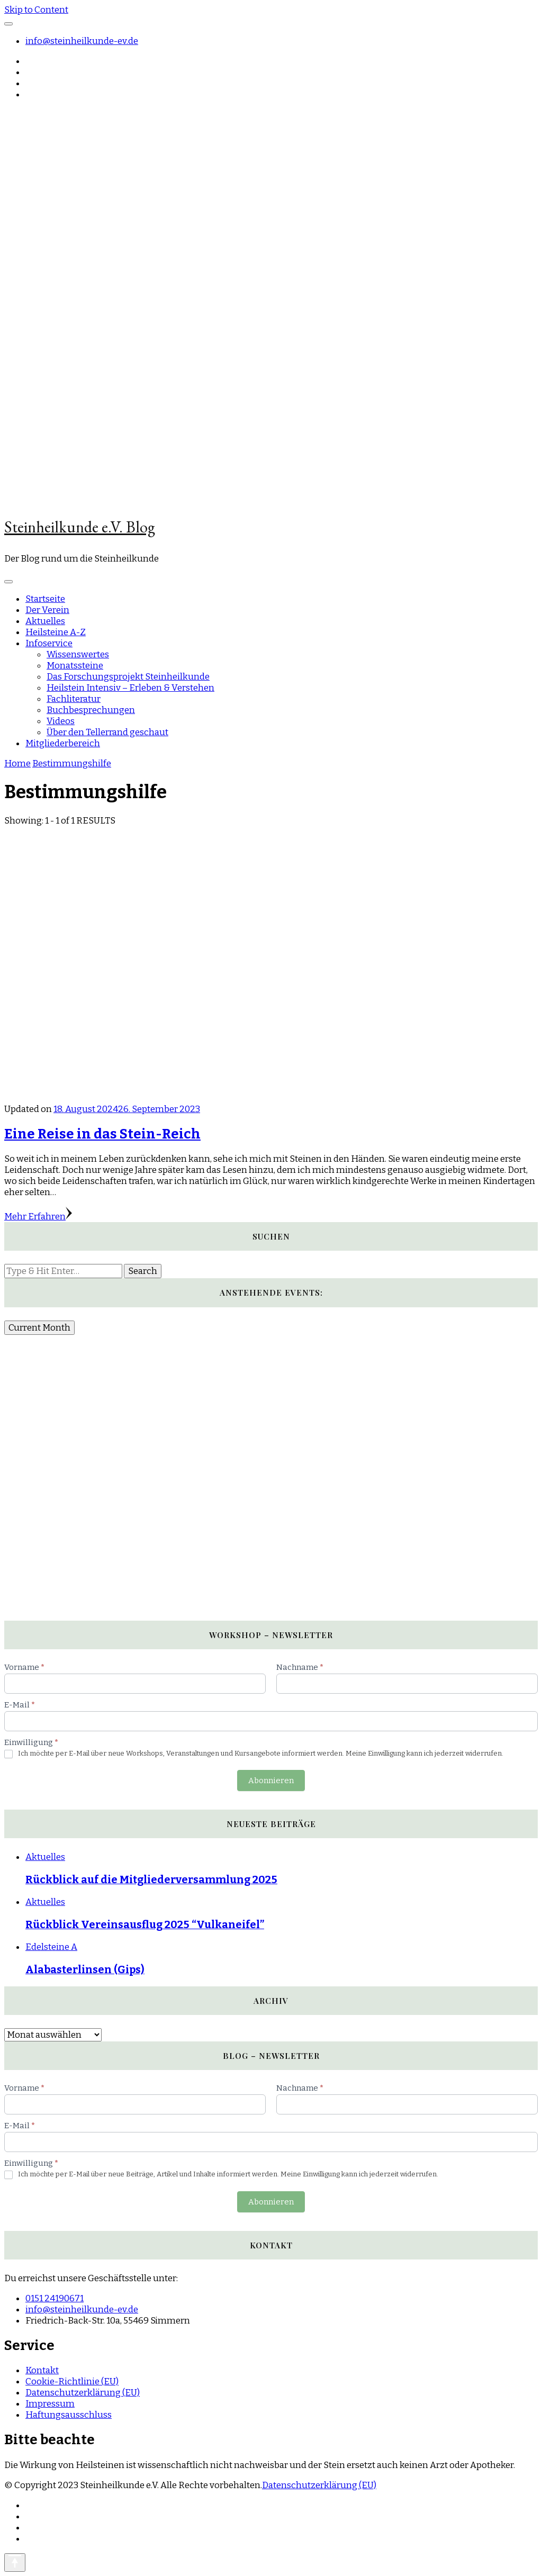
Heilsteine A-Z (55, 632)
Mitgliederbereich (62, 743)
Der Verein (47, 610)
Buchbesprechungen (91, 710)
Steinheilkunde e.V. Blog (79, 527)
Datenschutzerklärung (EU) (82, 2392)
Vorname (24, 1667)
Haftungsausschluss (68, 2414)
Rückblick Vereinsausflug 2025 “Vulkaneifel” (144, 1924)
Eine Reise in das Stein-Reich (102, 1134)
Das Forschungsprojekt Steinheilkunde (128, 676)
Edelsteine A (51, 1947)
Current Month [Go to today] (39, 1327)
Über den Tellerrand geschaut (107, 732)
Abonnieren (271, 1780)
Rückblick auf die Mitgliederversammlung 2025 (151, 1879)
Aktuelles (45, 621)
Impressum (50, 2403)
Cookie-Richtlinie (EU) (72, 2381)
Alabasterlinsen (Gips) (84, 1969)
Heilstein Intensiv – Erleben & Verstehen (130, 687)
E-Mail (19, 1705)
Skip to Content (36, 9)
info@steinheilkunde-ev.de (81, 41)
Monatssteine (75, 665)
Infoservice (49, 643)
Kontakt (42, 2370)
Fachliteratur (74, 698)
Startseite (45, 598)
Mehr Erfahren (38, 1216)
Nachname (299, 1667)
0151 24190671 (54, 2298)
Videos (61, 721)
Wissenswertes (78, 654)
